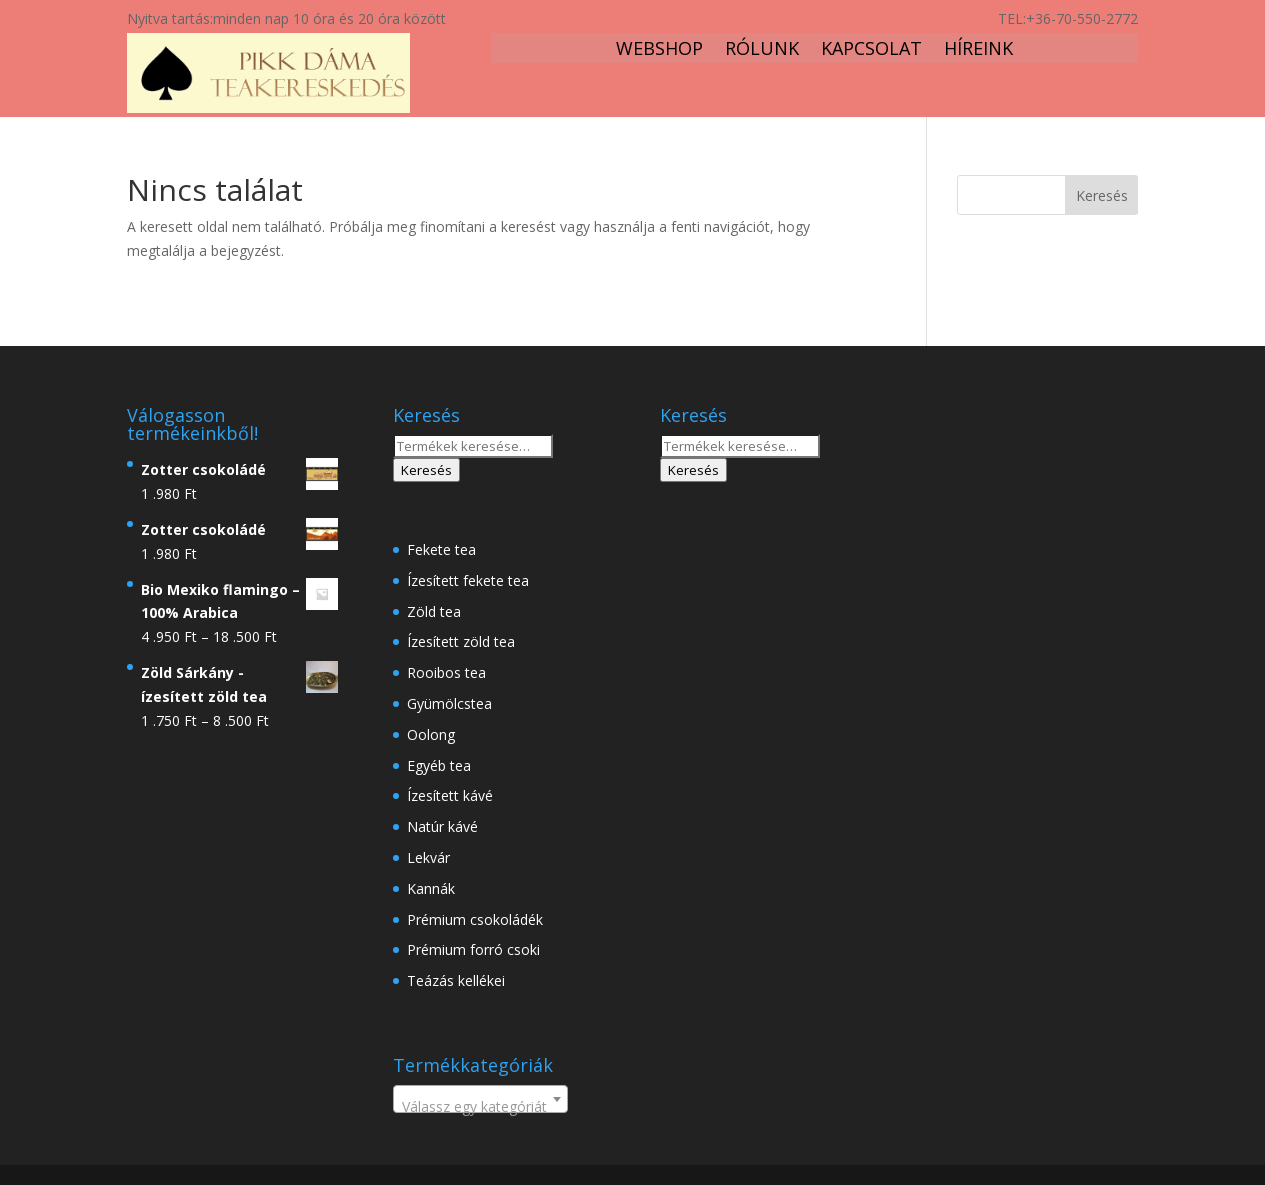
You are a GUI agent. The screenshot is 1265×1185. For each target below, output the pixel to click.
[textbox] (480, 1107)
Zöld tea (434, 611)
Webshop (659, 50)
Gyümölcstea (449, 703)
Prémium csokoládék (475, 919)
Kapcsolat (871, 50)
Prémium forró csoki (473, 949)
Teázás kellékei (456, 980)
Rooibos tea (446, 672)
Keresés (426, 470)
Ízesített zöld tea (461, 641)
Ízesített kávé (450, 795)
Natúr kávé (442, 826)
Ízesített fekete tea (468, 580)
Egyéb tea (439, 765)
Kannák (431, 888)
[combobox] (480, 1099)
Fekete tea (441, 549)
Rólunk (762, 50)
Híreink (978, 50)
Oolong (431, 734)
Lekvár (428, 857)
